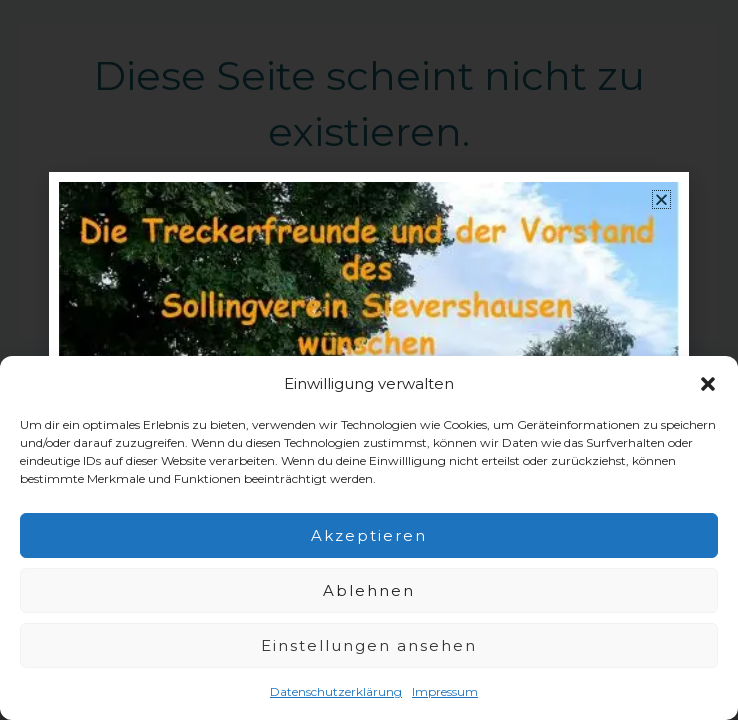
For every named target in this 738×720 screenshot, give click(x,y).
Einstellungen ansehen (369, 645)
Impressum (445, 691)
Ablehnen (369, 590)
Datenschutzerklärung (336, 691)
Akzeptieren (369, 535)
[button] (708, 384)
